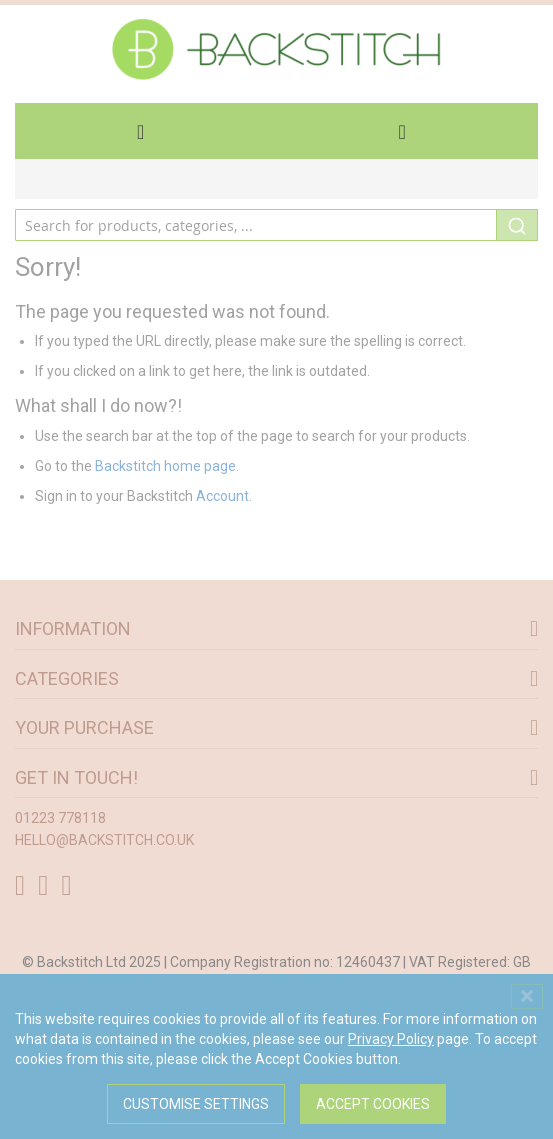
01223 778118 (60, 818)
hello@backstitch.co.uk (104, 840)
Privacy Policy (391, 1039)
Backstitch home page (165, 466)
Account (222, 496)
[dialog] (276, 1056)
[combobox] (276, 225)
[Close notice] (527, 996)
